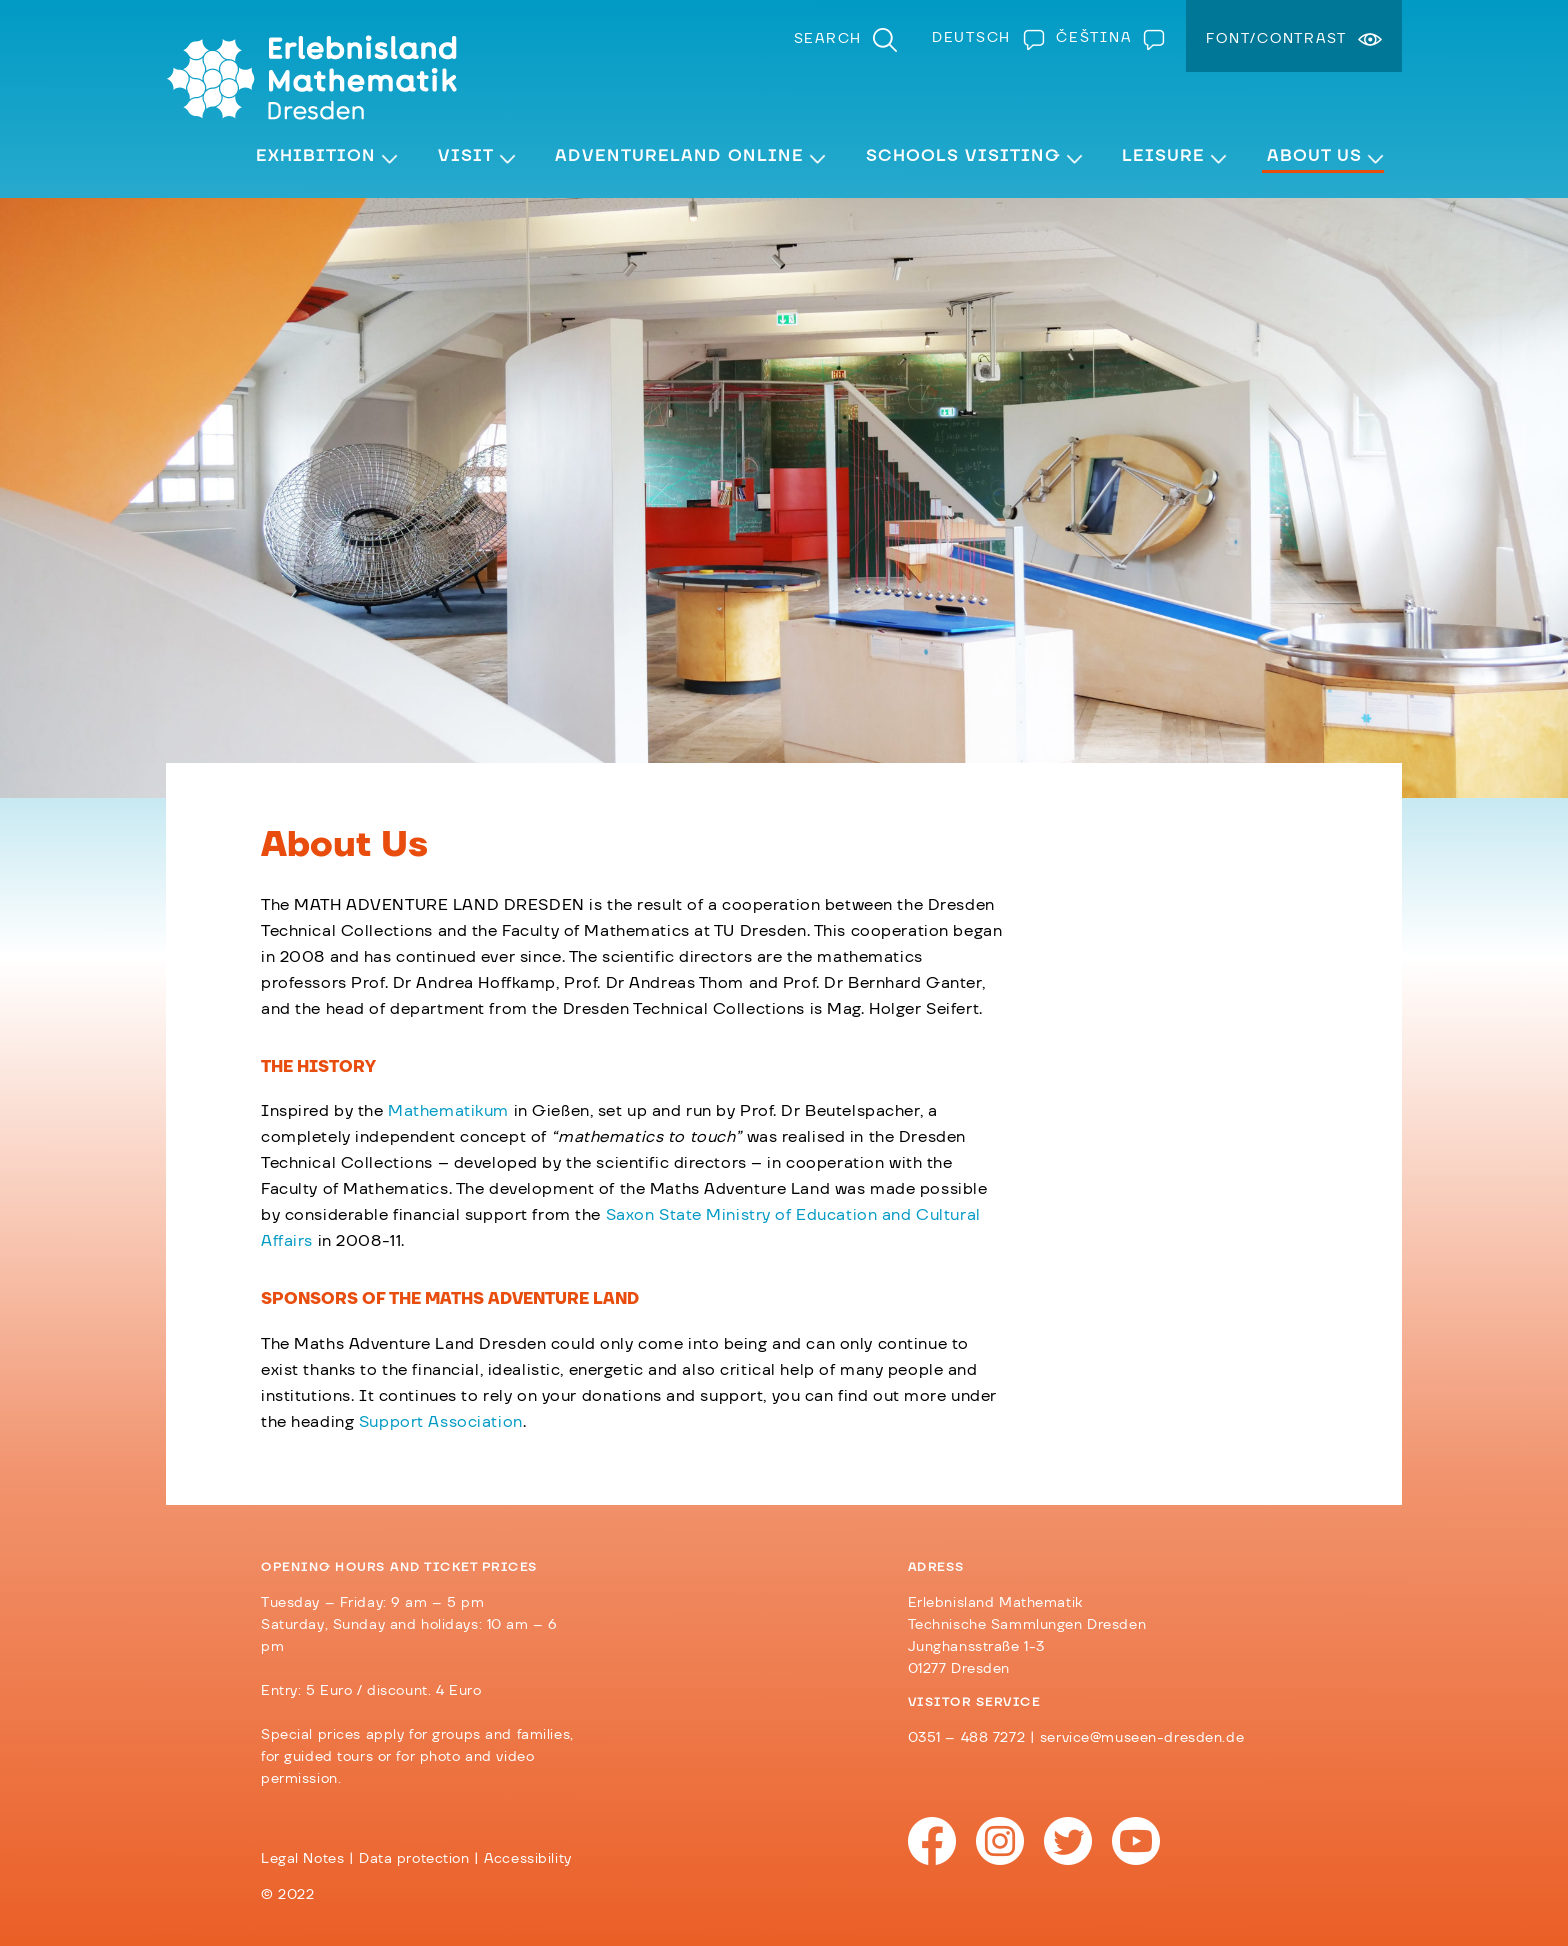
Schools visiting (963, 156)
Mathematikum (448, 1111)
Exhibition (316, 156)
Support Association (441, 1422)
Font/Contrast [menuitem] (1276, 39)
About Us (1314, 156)
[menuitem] (984, 38)
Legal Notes (302, 1859)
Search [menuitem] (828, 39)
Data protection (414, 1859)
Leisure (1163, 156)
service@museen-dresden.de (1142, 1738)
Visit (466, 156)
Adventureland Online (679, 156)
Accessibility (527, 1859)
